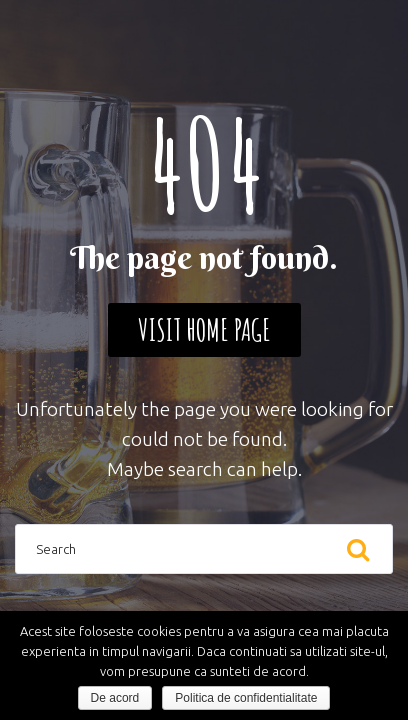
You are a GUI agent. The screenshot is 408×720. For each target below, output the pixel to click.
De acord (115, 698)
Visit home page (204, 329)
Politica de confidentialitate (246, 698)
